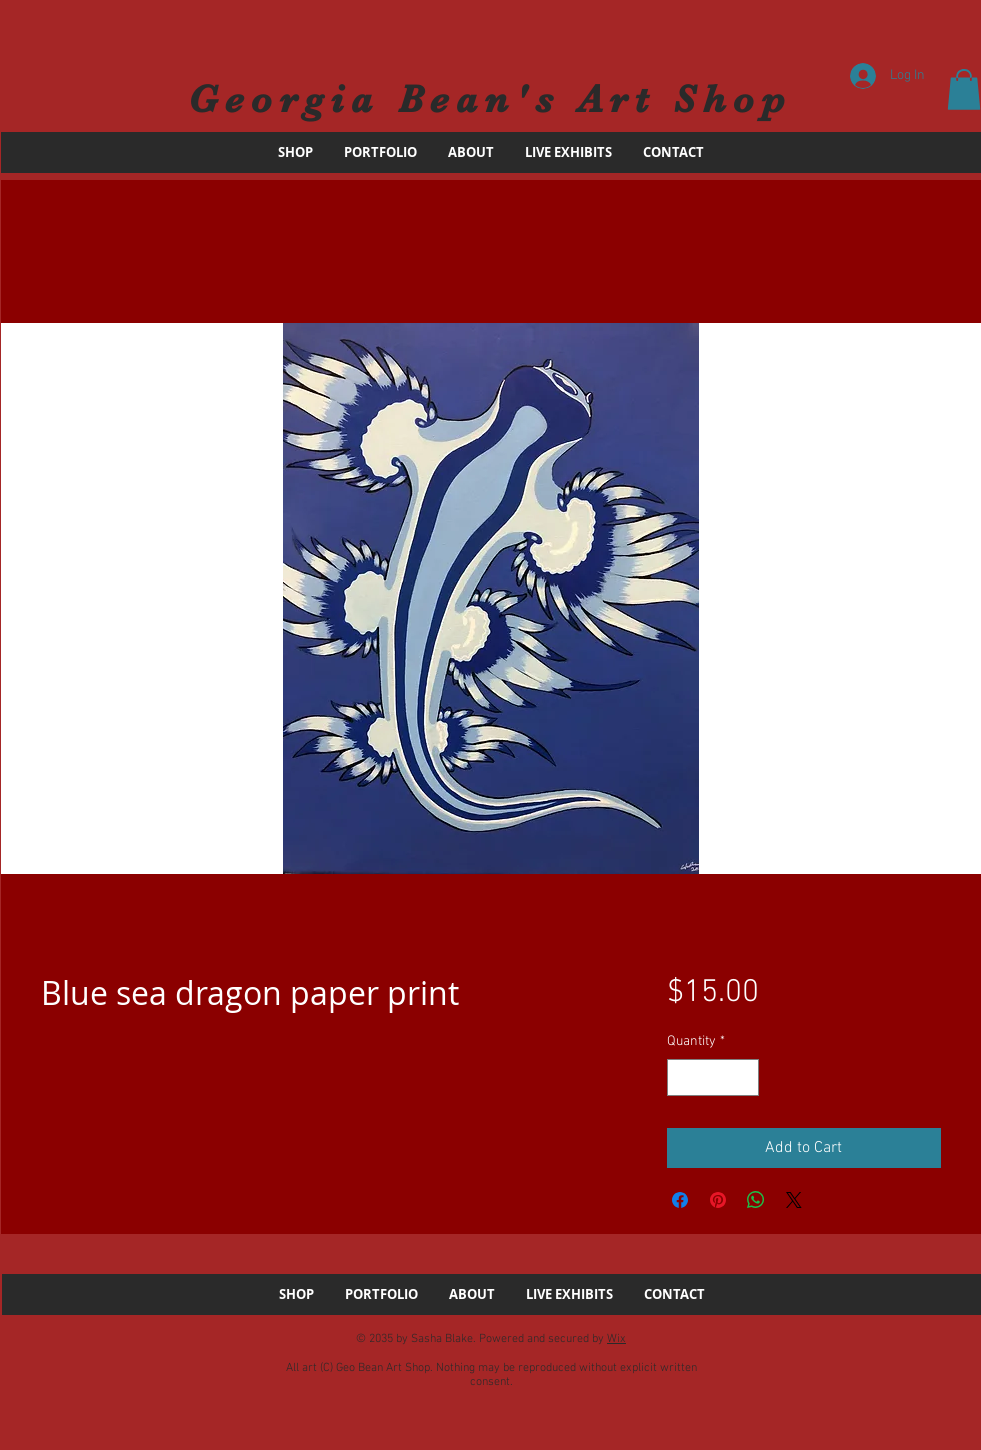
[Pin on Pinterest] (718, 1200)
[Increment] (743, 1077)
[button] (964, 89)
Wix (616, 1339)
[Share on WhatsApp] (756, 1200)
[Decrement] (682, 1077)
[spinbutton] (713, 1077)
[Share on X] (794, 1200)
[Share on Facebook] (680, 1200)
